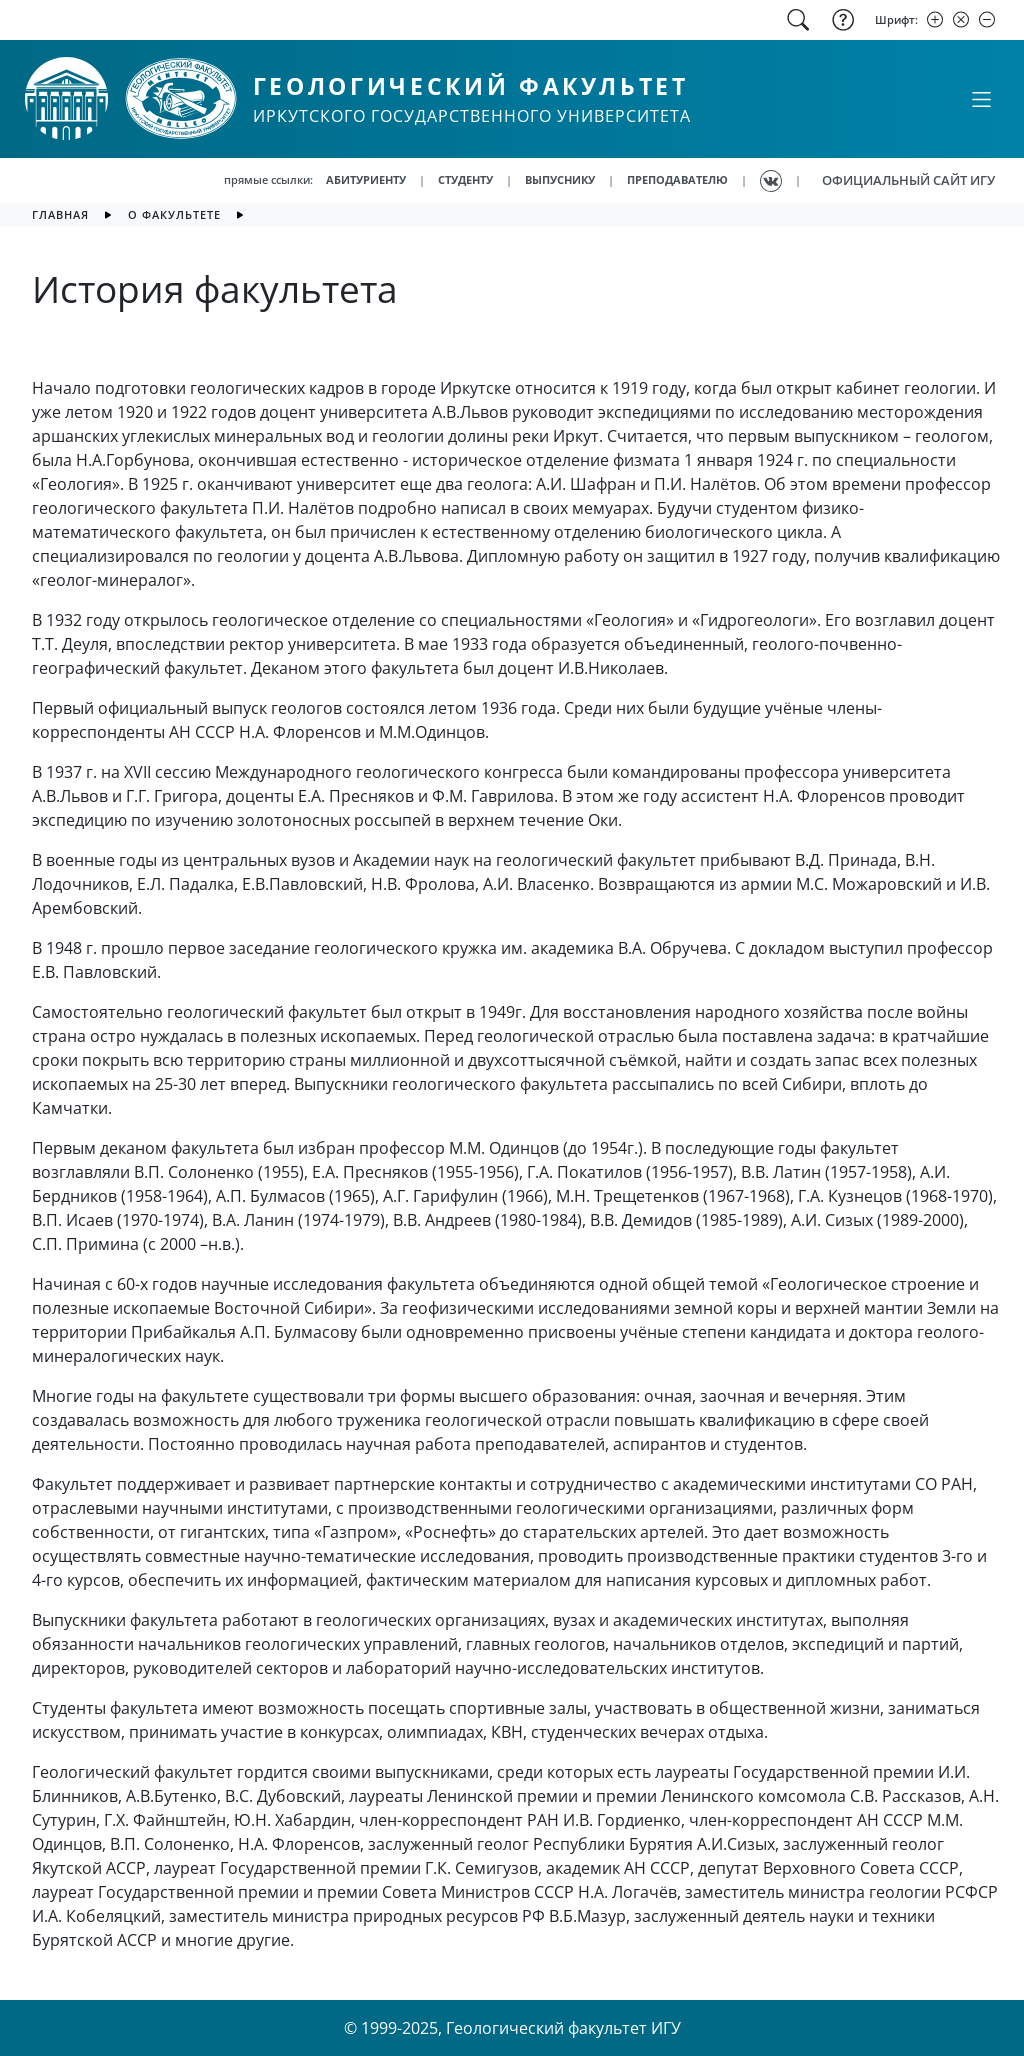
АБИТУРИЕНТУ (366, 179)
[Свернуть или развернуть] (981, 99)
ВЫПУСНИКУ (560, 179)
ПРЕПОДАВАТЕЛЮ (677, 179)
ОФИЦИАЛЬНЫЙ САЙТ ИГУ (908, 180)
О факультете (174, 214)
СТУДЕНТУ (465, 179)
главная (60, 214)
